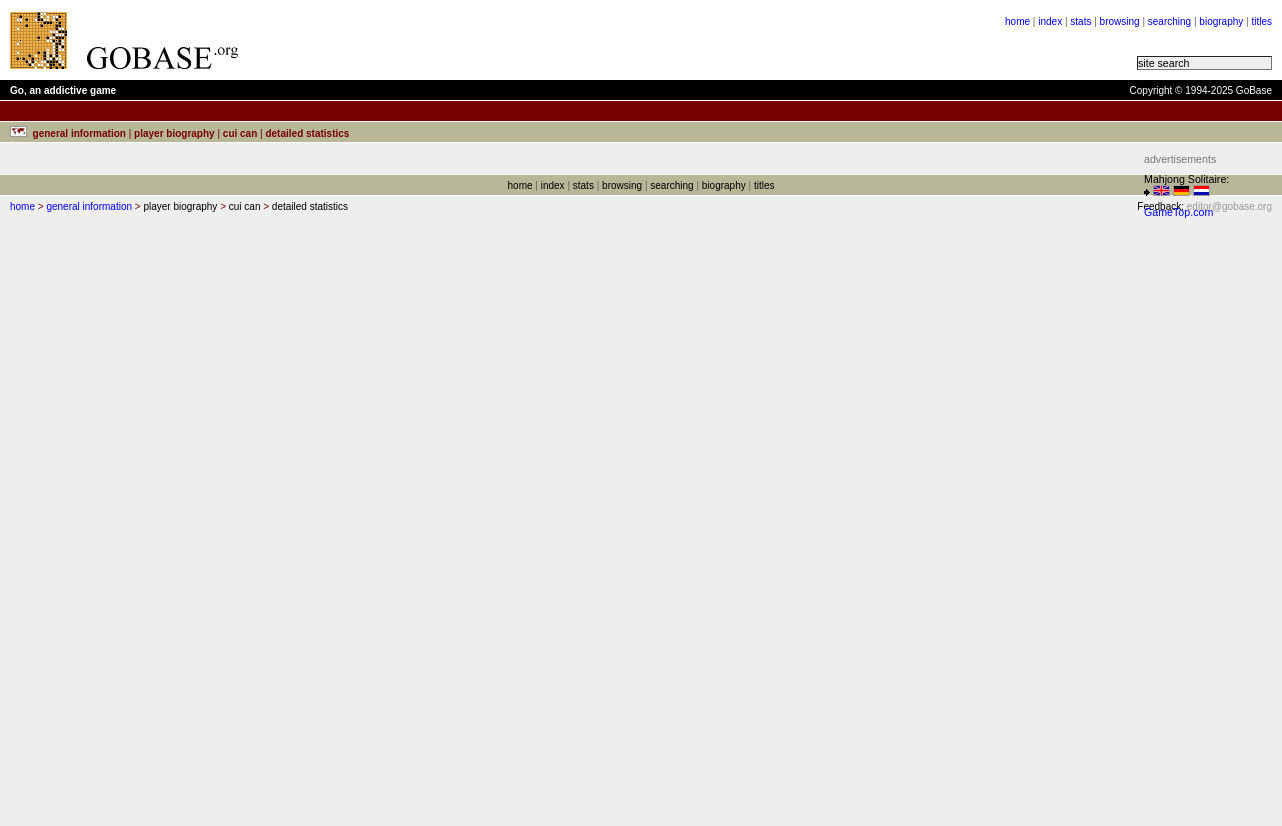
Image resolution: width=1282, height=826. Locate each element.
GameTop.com (1178, 212)
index (1050, 21)
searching (1169, 21)
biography (1221, 21)
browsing (1120, 21)
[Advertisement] (502, 40)
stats (1080, 21)
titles (1261, 21)
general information (89, 206)
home (1017, 21)
